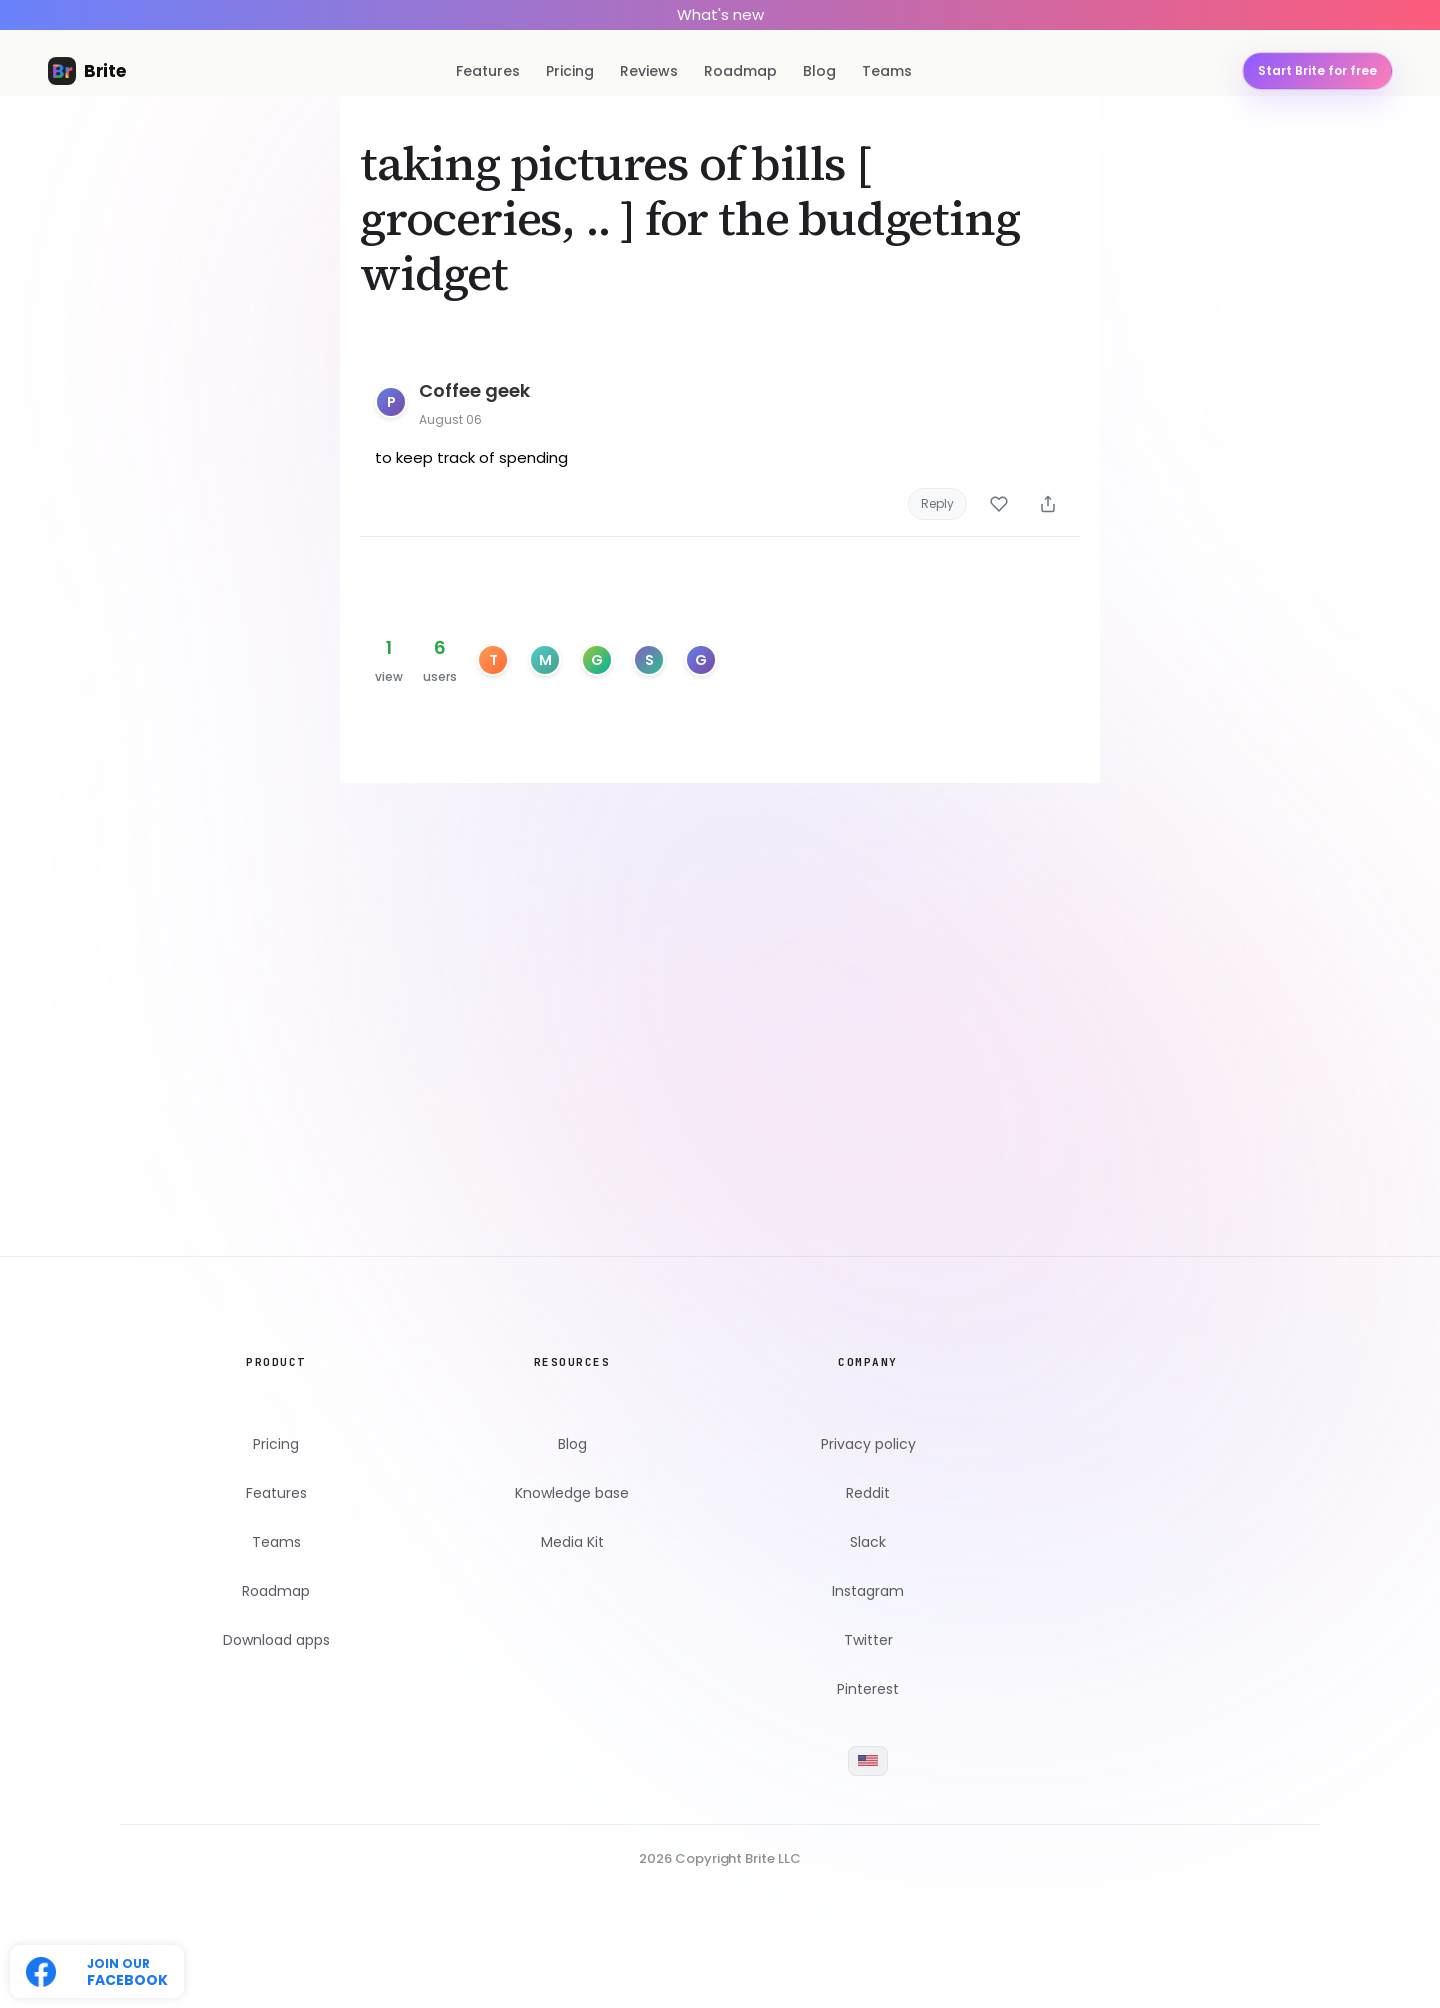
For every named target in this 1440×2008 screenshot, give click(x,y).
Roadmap (740, 71)
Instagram (868, 1591)
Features (488, 71)
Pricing (570, 71)
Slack (868, 1542)
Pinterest (868, 1689)
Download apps (276, 1640)
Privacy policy (868, 1444)
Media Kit (572, 1542)
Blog (819, 71)
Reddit (868, 1493)
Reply (937, 503)
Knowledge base (572, 1493)
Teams (887, 71)
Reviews (649, 71)
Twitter (868, 1640)
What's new (720, 14)
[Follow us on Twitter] (97, 1971)
